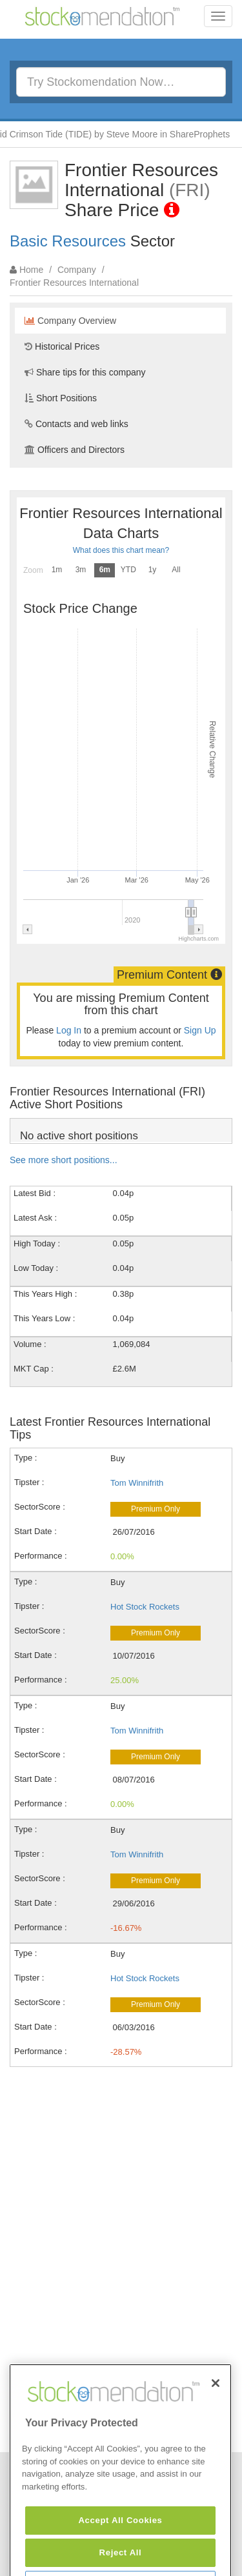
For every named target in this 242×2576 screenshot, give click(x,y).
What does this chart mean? (121, 550)
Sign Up (200, 1030)
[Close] (215, 2417)
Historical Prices (62, 346)
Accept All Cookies (120, 2554)
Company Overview (70, 320)
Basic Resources (68, 241)
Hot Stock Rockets (144, 1607)
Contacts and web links (76, 424)
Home (31, 270)
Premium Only (155, 1508)
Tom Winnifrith (136, 1483)
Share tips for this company (85, 372)
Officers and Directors (75, 449)
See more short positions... (63, 1160)
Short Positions (61, 398)
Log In (68, 1030)
